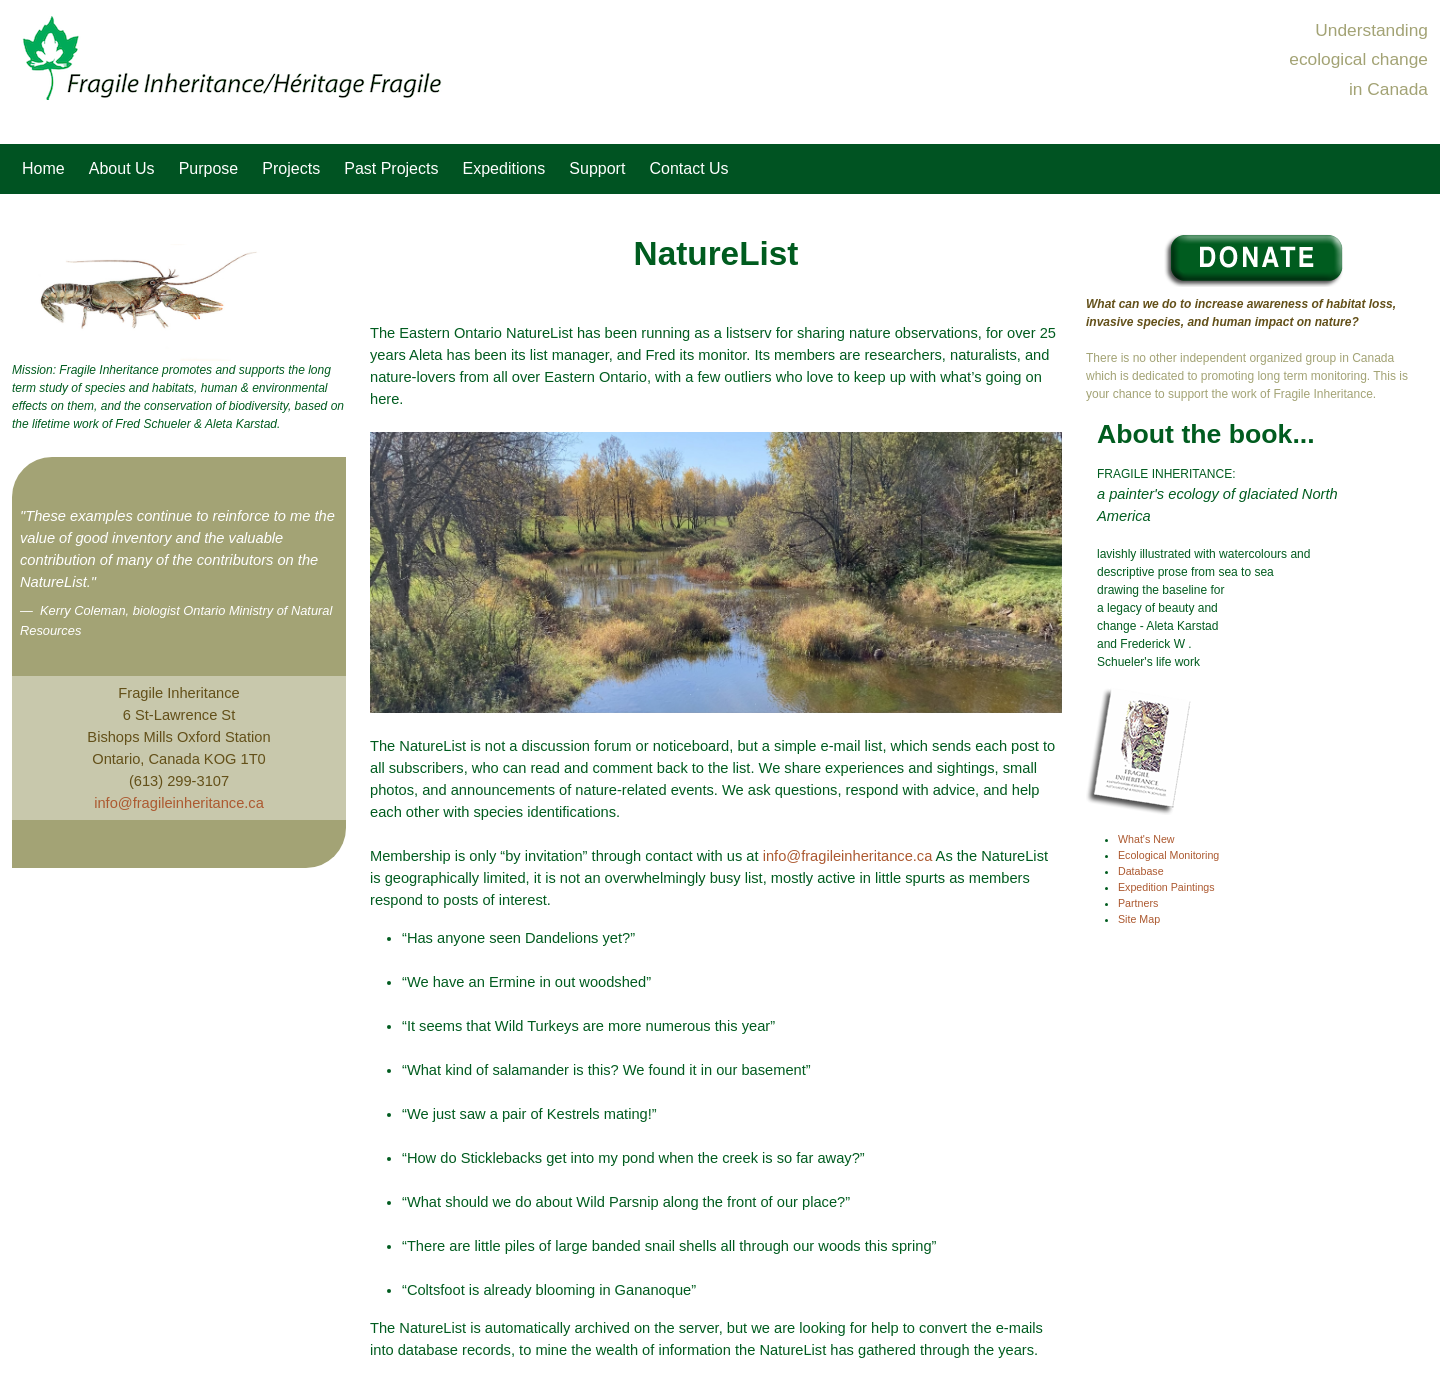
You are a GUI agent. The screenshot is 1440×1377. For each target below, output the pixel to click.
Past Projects (391, 168)
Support (597, 168)
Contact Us (688, 168)
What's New (1146, 839)
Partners (1138, 903)
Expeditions (504, 168)
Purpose (209, 168)
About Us (122, 168)
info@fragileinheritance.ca (179, 803)
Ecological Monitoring (1168, 855)
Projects (291, 168)
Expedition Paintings (1166, 887)
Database (1141, 871)
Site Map (1139, 919)
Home (43, 168)
